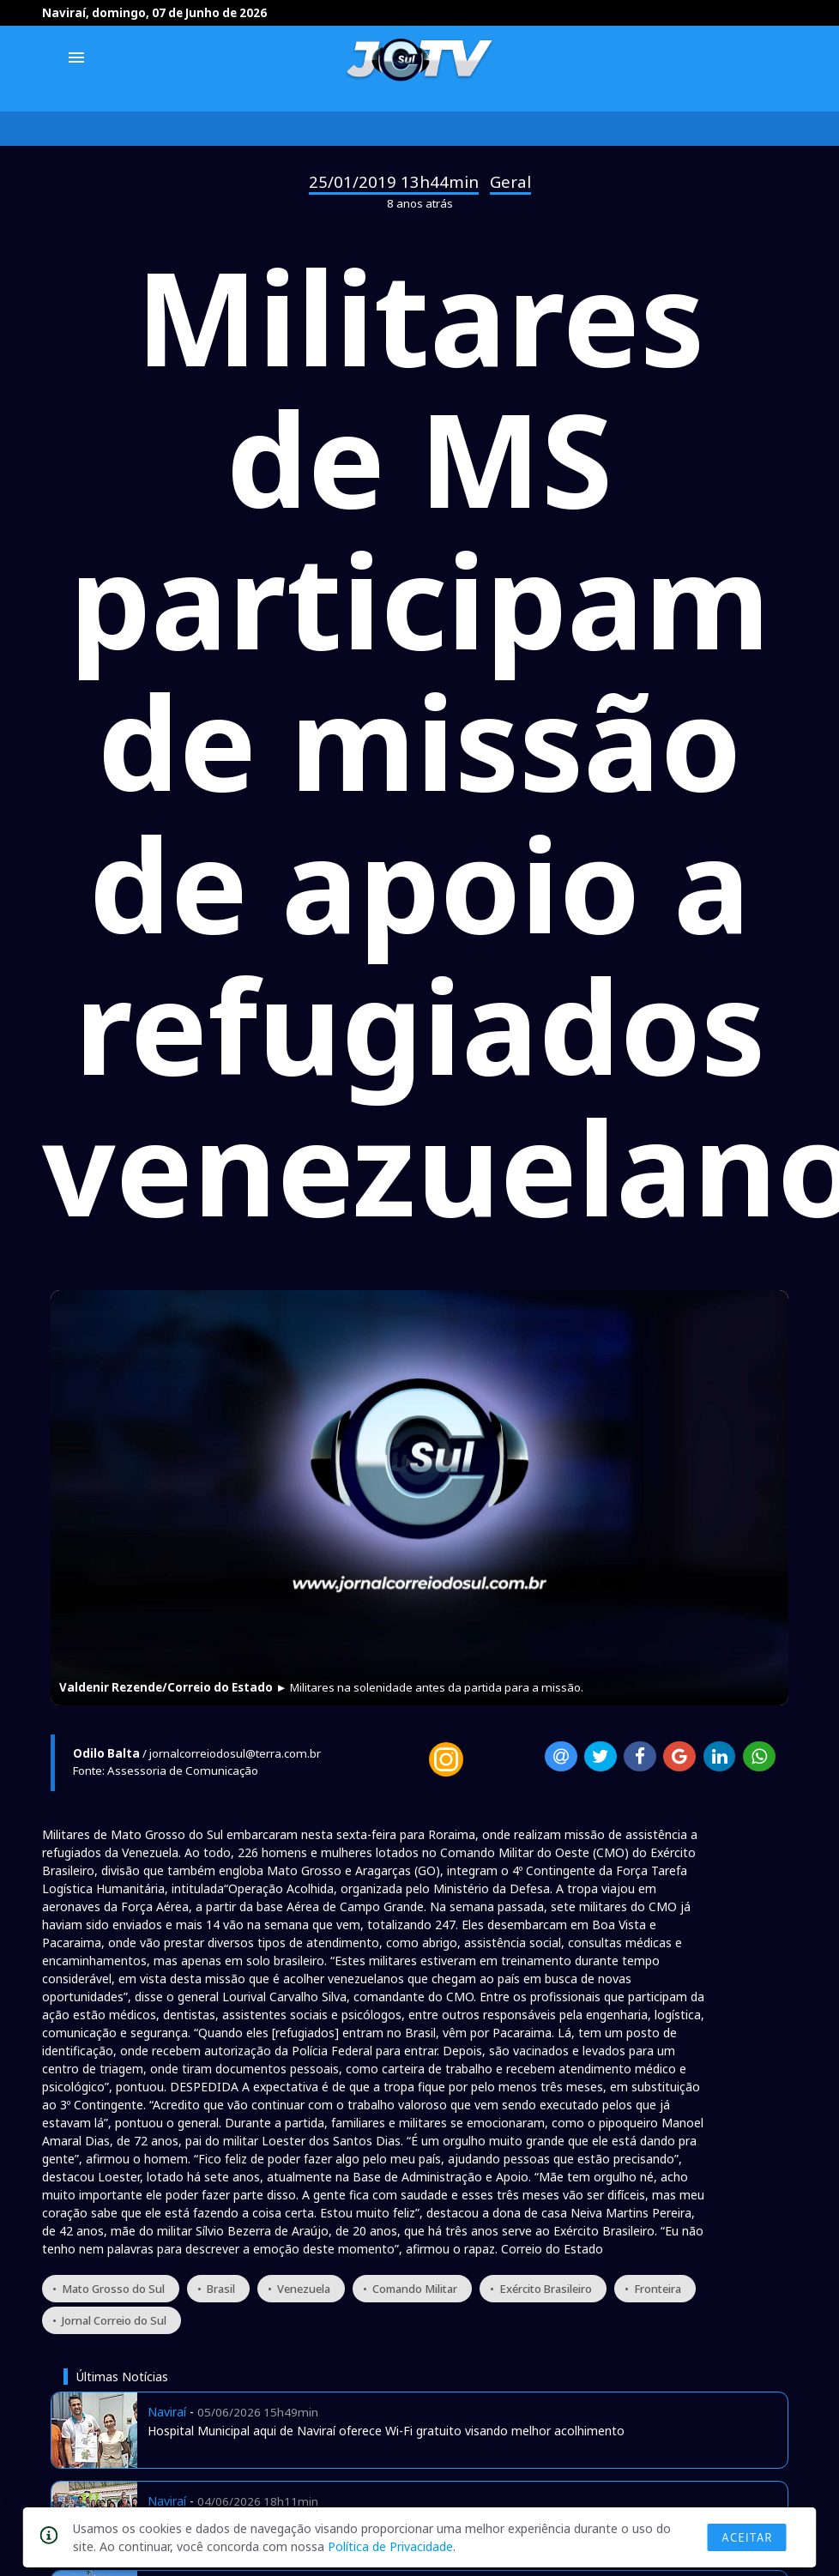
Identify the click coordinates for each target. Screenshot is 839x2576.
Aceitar (747, 2537)
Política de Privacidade (390, 2546)
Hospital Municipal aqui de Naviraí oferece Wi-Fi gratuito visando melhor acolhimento (386, 2430)
